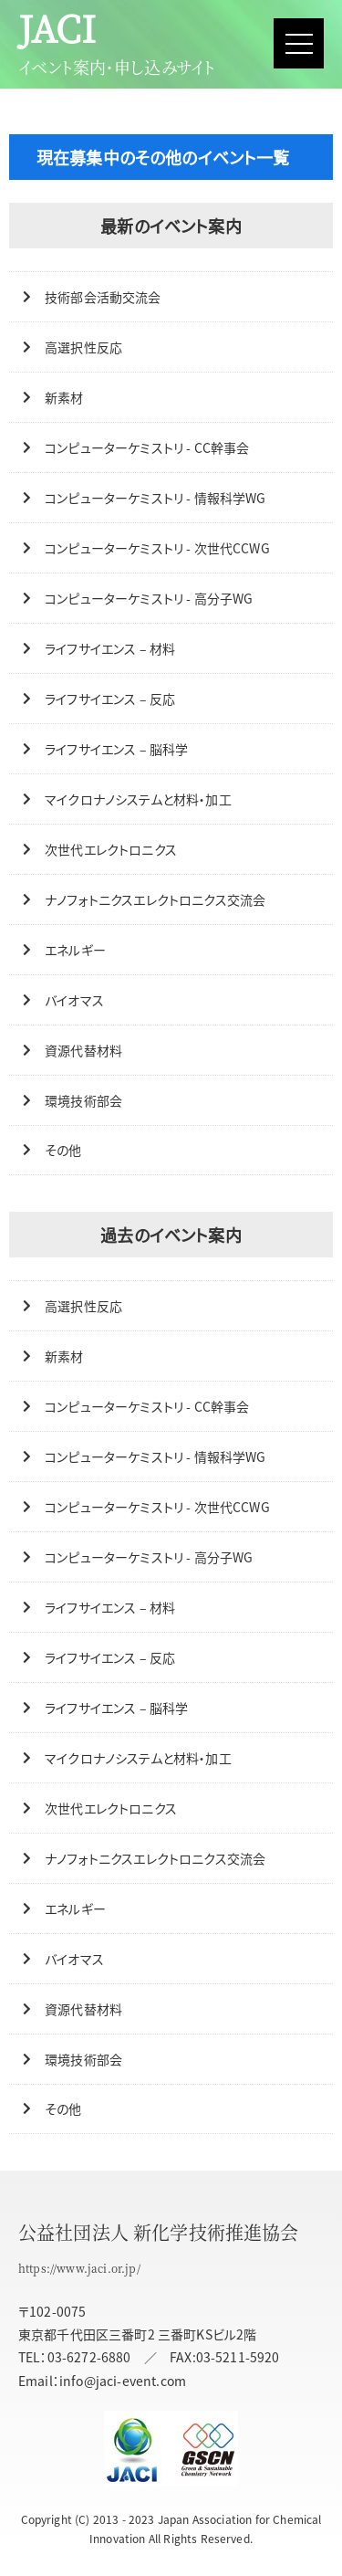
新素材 (64, 397)
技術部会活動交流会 (103, 297)
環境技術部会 (83, 1100)
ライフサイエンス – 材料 (110, 648)
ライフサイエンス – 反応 (110, 698)
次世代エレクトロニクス (111, 849)
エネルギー (75, 950)
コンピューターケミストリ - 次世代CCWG (157, 548)
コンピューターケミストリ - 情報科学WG (155, 498)
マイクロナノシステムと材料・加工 (138, 799)
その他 (63, 1150)
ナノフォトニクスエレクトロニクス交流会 (155, 899)
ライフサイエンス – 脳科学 (116, 749)
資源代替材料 (83, 1050)
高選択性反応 (83, 347)
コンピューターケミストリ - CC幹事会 (147, 447)
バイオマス (74, 1000)
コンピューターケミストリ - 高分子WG (149, 598)
